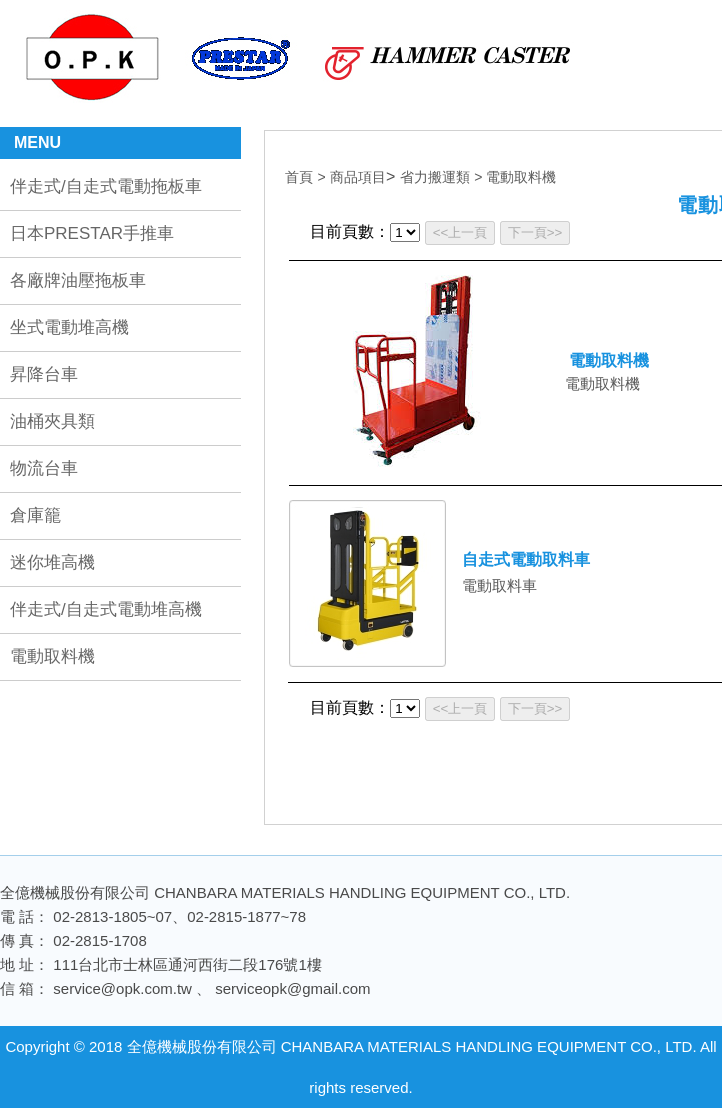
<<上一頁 (460, 232)
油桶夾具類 (52, 421)
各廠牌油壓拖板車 (78, 280)
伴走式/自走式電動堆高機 (106, 609)
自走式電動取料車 (526, 559)
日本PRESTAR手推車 (92, 233)
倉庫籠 (35, 515)
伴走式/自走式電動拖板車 (106, 186)
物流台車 (44, 468)
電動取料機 (52, 656)
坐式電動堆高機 (69, 327)
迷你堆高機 (52, 562)
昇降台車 (44, 374)
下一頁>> (535, 232)
